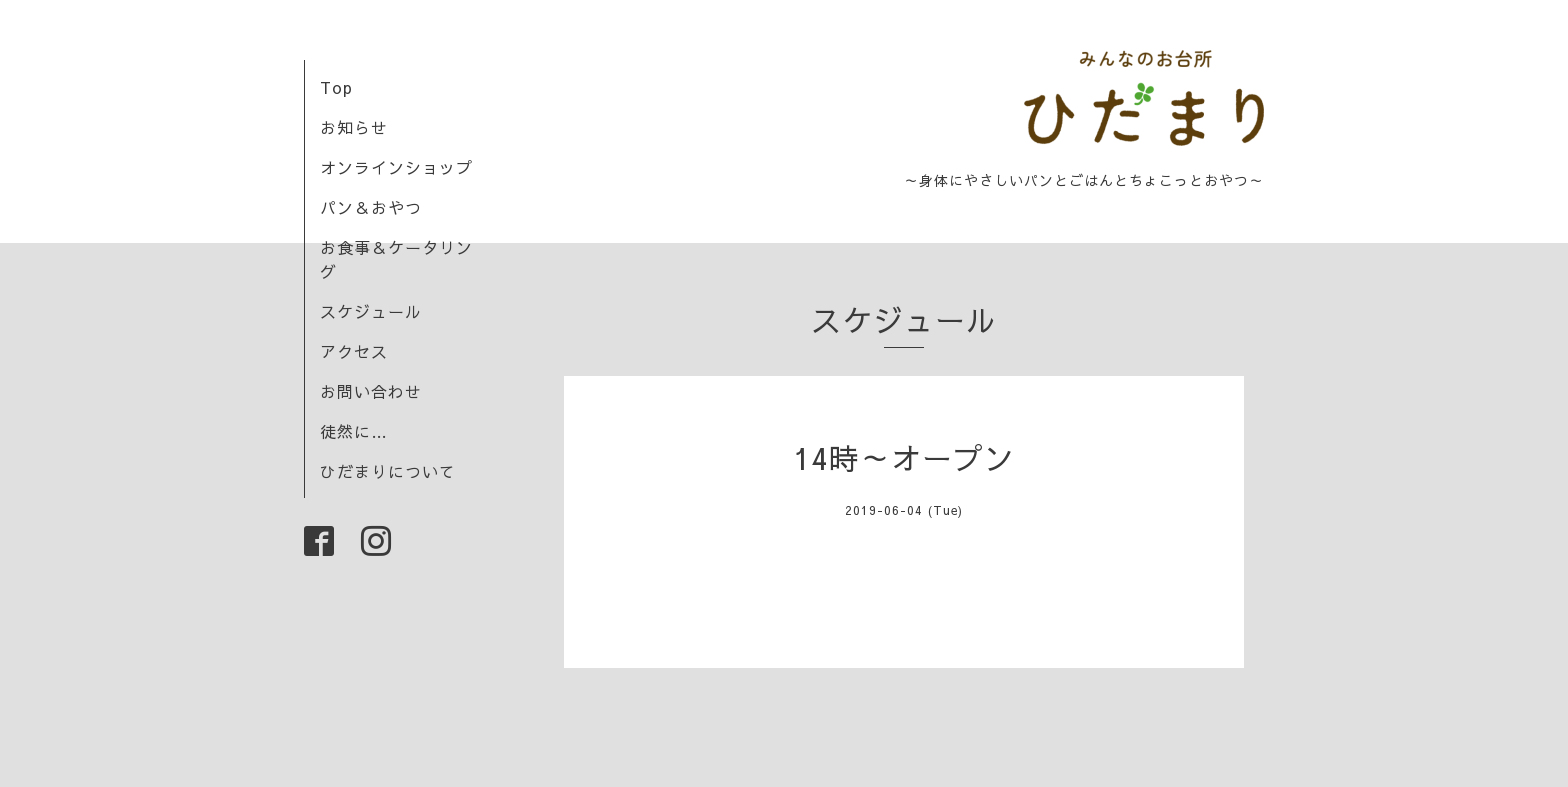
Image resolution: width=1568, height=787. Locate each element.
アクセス (354, 351)
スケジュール (371, 311)
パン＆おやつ (371, 207)
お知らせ (354, 127)
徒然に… (354, 431)
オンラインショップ (396, 167)
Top (336, 87)
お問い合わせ (371, 391)
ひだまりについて (388, 471)
